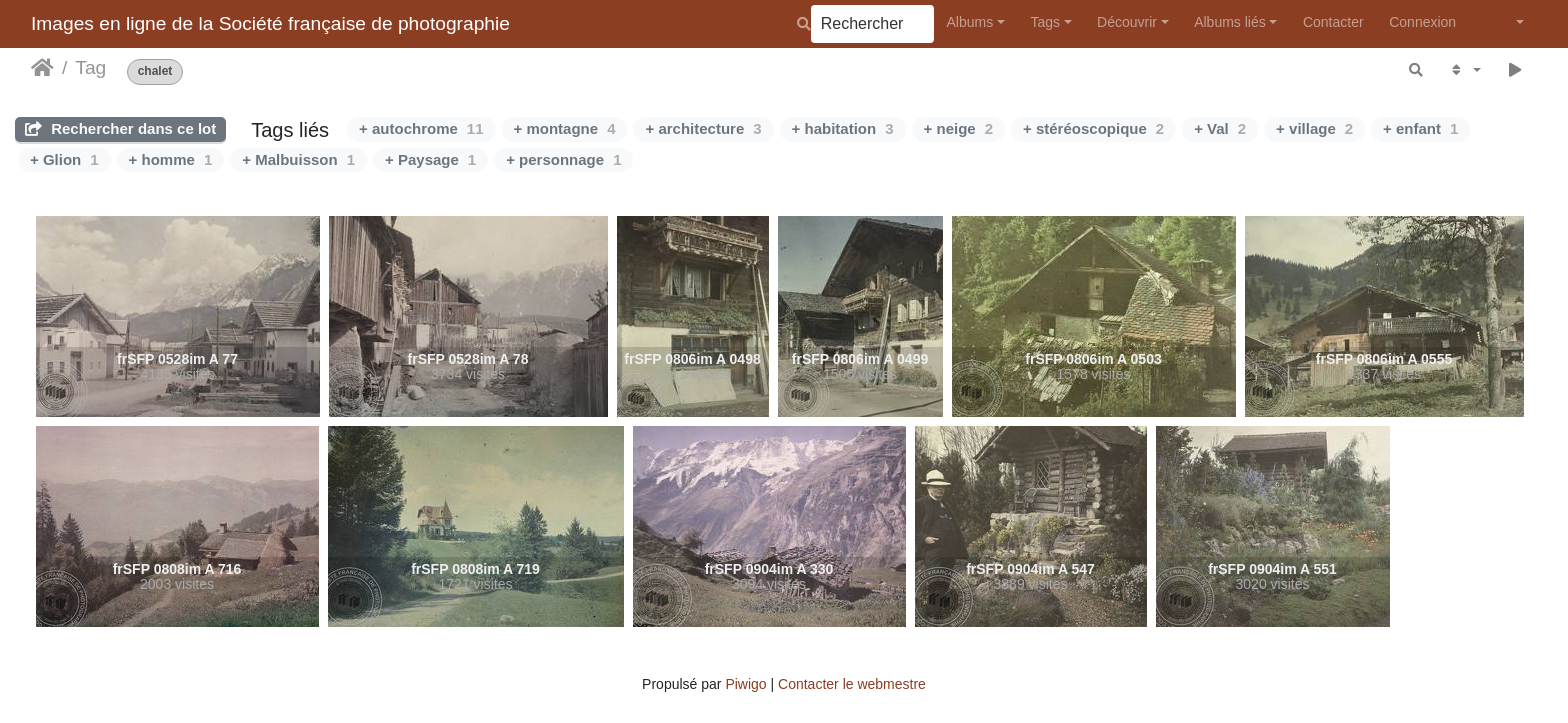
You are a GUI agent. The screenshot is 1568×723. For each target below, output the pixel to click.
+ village (1314, 128)
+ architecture (703, 128)
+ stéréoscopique (1093, 128)
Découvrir (1127, 22)
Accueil (42, 68)
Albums (970, 22)
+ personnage (563, 159)
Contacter (1333, 22)
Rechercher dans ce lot (120, 128)
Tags (1045, 22)
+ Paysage (430, 159)
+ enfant (1420, 128)
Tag (90, 67)
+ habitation (843, 128)
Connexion (1422, 22)
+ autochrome (421, 128)
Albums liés (1230, 22)
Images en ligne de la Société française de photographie (270, 23)
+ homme (171, 159)
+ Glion (64, 159)
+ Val (1220, 128)
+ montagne (565, 128)
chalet (155, 71)
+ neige (958, 128)
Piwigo (745, 684)
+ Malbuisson (298, 159)
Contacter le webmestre (852, 684)
